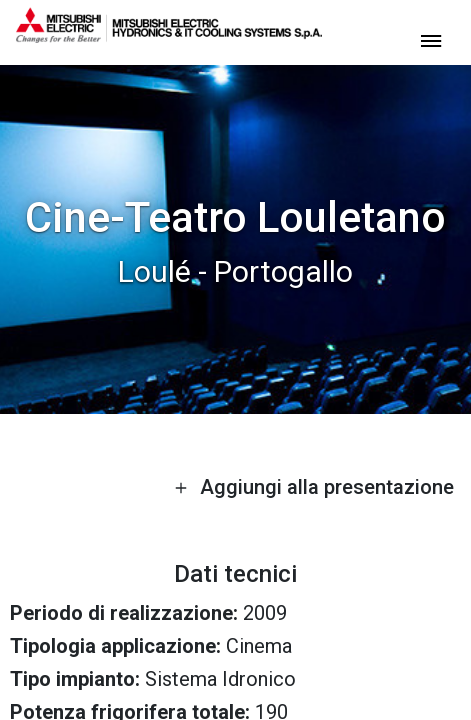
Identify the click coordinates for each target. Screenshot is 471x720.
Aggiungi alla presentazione (314, 487)
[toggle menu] (431, 39)
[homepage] (169, 35)
